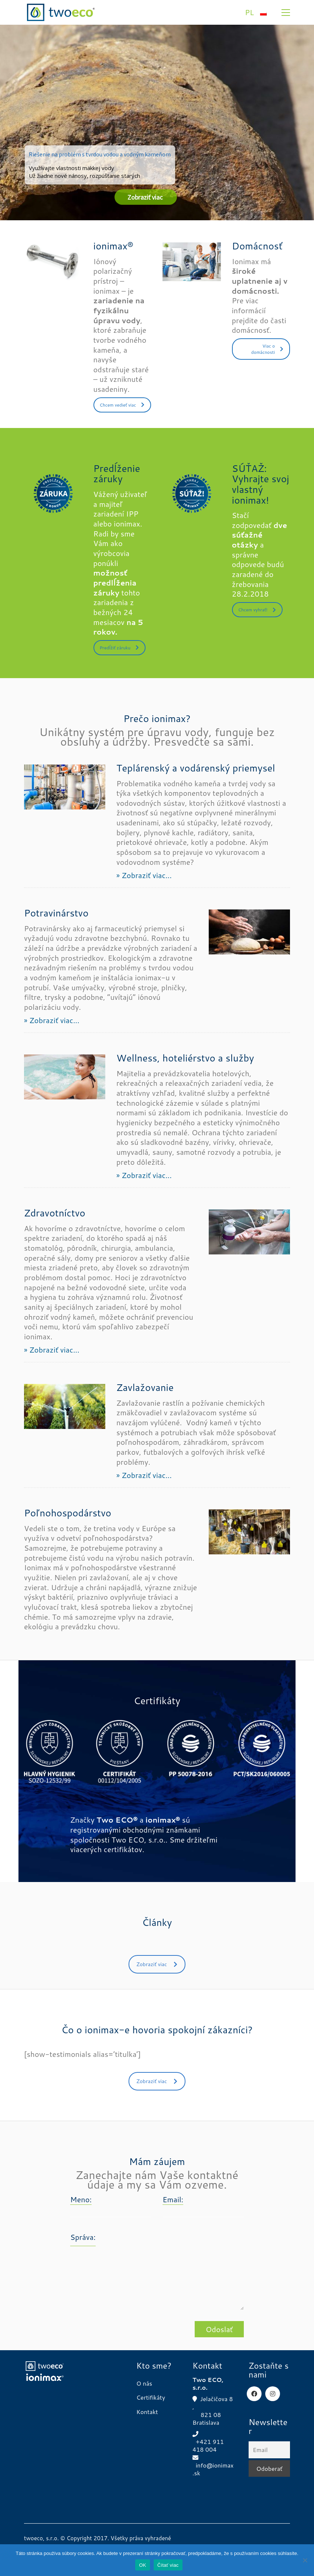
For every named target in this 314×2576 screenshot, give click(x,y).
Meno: (81, 2199)
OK (142, 2565)
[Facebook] (254, 2393)
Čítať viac (168, 2565)
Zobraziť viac (156, 1964)
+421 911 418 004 (208, 2446)
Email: (173, 2199)
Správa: (83, 2237)
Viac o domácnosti (267, 349)
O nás (144, 2383)
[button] (285, 12)
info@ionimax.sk (212, 2469)
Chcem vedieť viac (122, 405)
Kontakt (147, 2412)
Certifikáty (150, 2397)
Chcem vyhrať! (257, 610)
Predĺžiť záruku (119, 648)
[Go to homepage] (61, 12)
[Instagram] (272, 2393)
